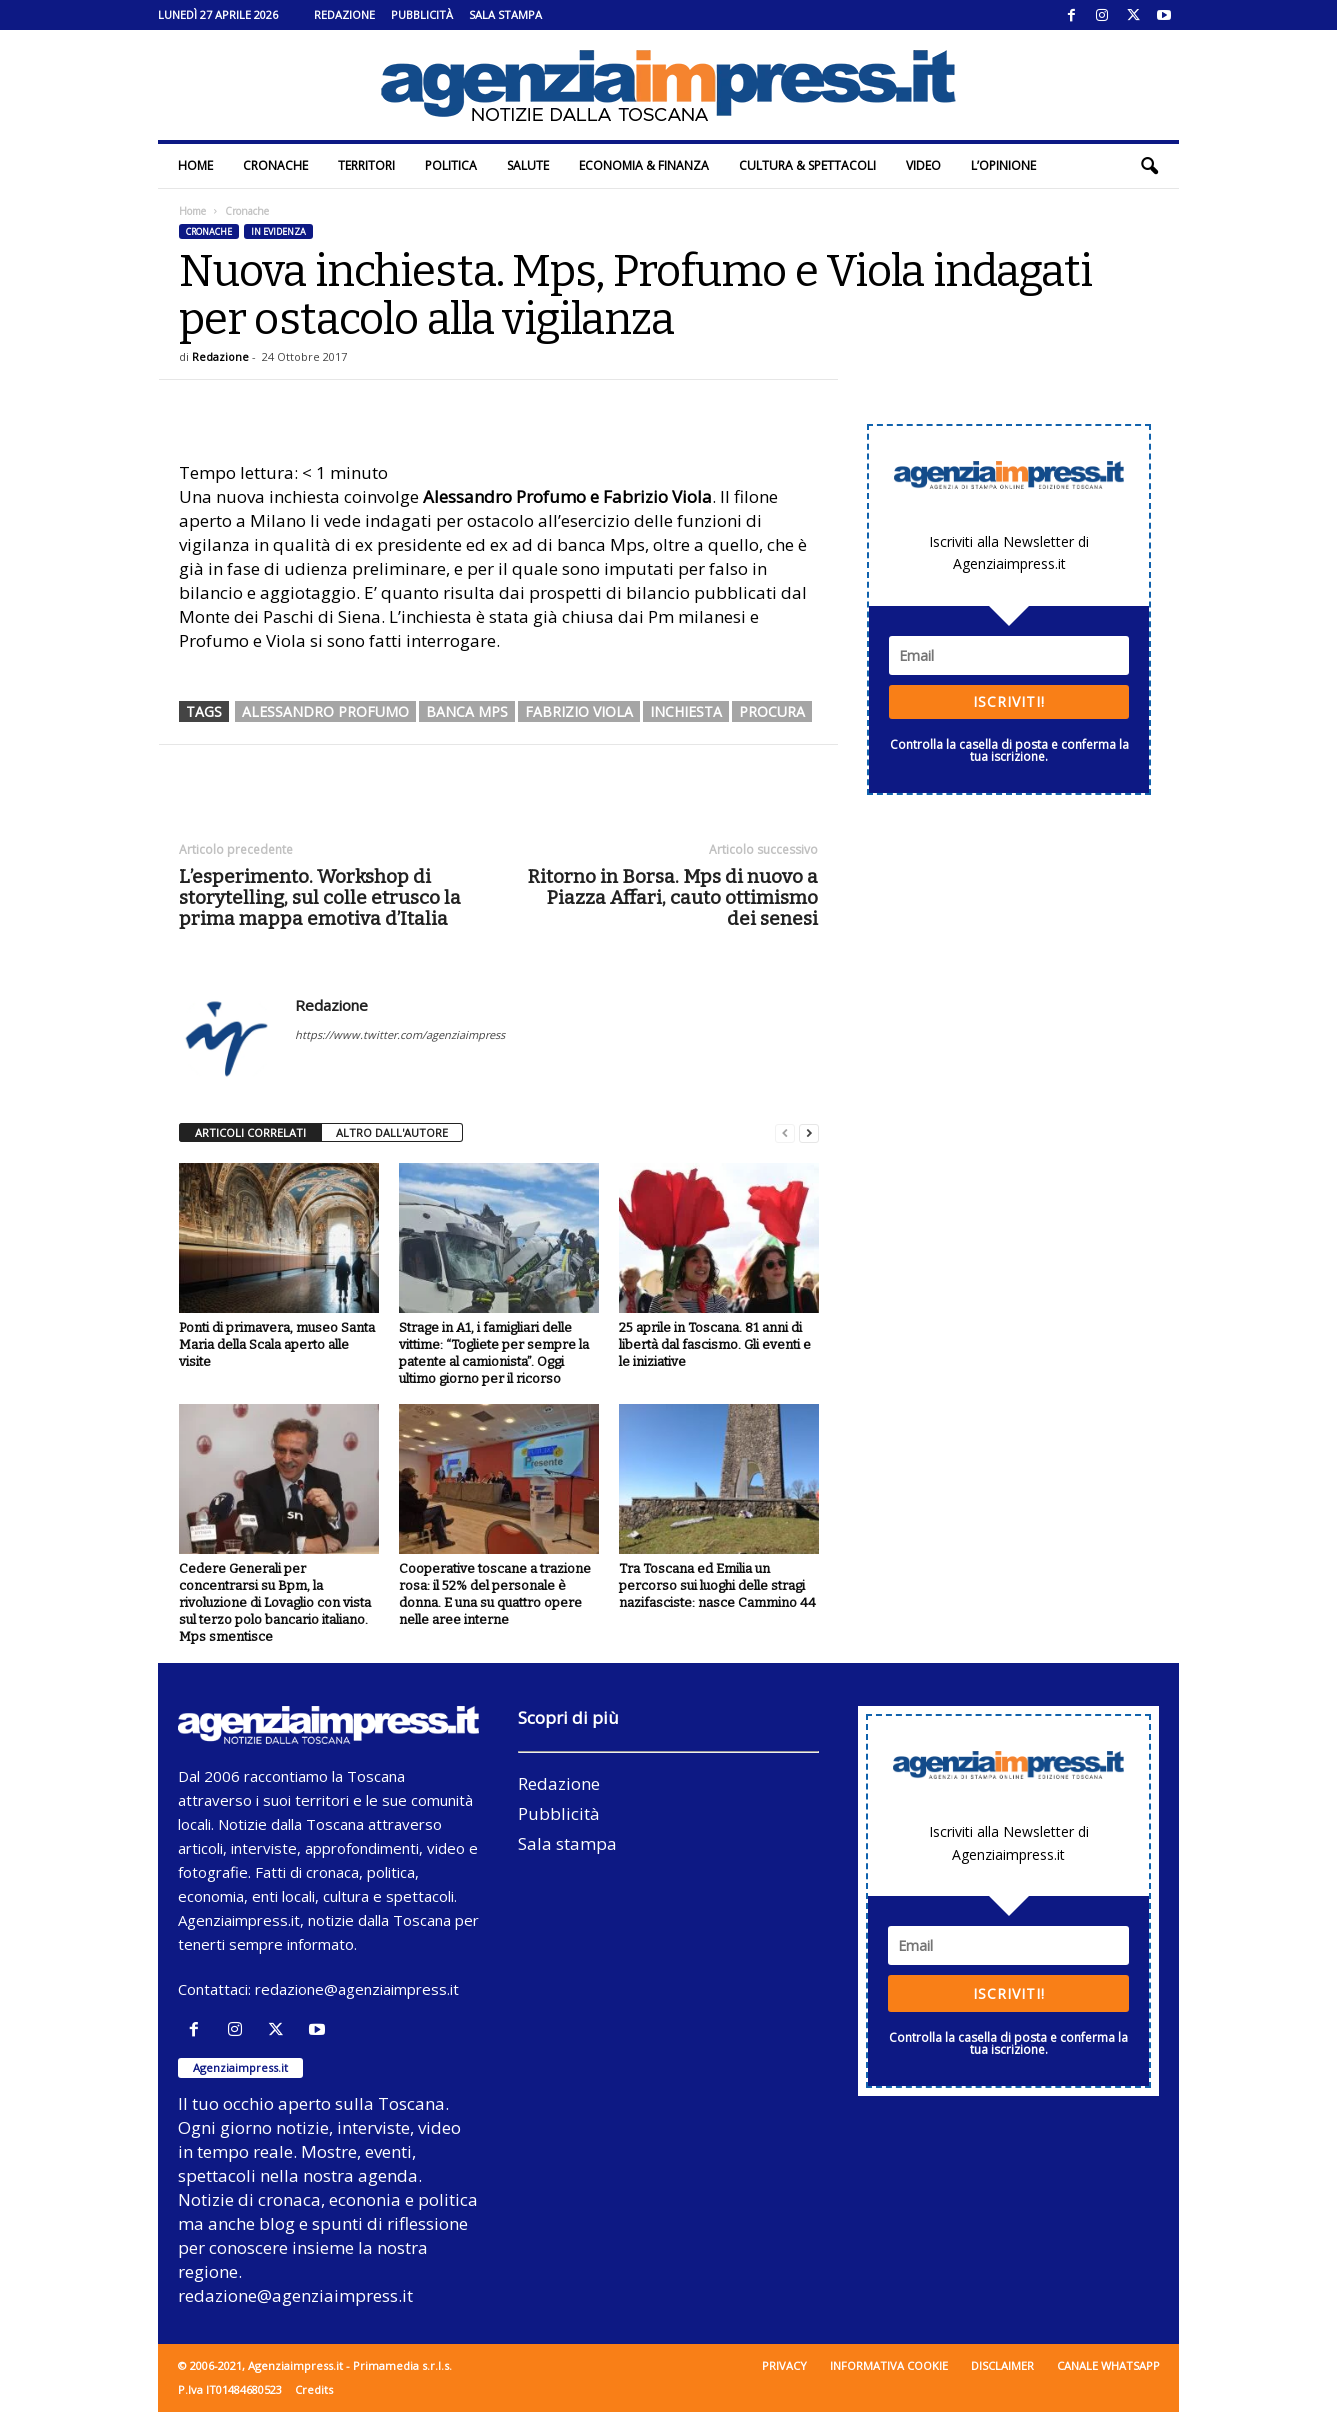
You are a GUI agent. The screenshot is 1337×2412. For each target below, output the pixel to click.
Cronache (275, 165)
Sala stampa (505, 14)
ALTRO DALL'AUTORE (392, 1132)
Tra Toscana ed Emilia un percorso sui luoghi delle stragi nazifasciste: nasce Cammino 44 (717, 1585)
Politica (451, 165)
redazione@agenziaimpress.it (357, 1989)
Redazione (344, 14)
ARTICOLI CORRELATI (250, 1132)
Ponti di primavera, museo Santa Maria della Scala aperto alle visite (277, 1344)
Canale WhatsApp (1108, 2365)
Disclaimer (1002, 2365)
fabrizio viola (579, 711)
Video (923, 165)
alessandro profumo (325, 711)
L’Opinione (1003, 165)
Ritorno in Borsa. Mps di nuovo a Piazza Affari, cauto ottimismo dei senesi (673, 897)
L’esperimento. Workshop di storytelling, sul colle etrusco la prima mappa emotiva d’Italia (320, 897)
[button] (1149, 166)
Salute (528, 165)
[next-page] (809, 1133)
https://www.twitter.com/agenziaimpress (400, 1034)
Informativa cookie (889, 2365)
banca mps (467, 711)
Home (195, 165)
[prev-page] (785, 1133)
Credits (314, 2389)
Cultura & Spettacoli (807, 165)
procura (772, 711)
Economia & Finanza (644, 165)
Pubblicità (422, 14)
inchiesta (686, 711)
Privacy (784, 2365)
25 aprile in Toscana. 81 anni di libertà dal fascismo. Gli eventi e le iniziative (715, 1344)
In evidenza (278, 231)
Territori (366, 165)
